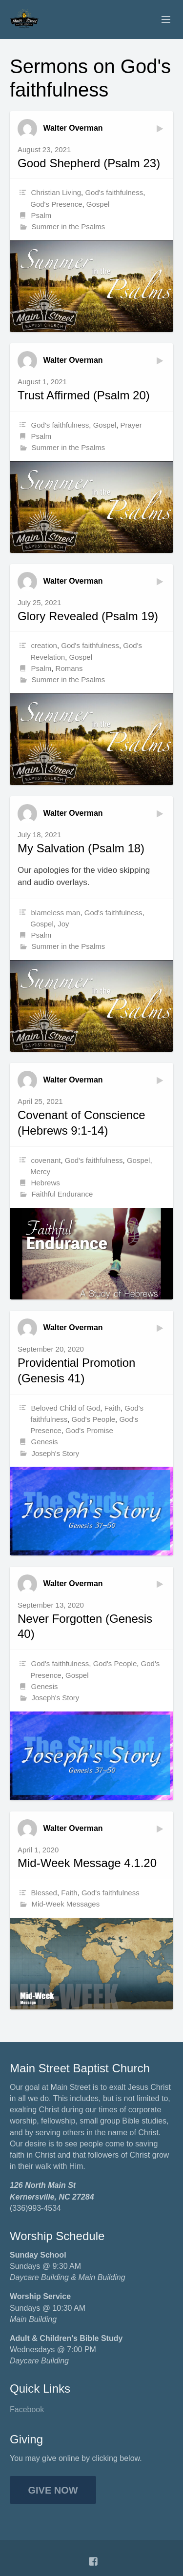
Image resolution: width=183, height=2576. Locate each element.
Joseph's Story (55, 1453)
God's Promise (89, 1430)
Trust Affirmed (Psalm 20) (84, 395)
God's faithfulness (114, 192)
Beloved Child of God (66, 1408)
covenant (46, 1160)
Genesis (44, 1441)
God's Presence (56, 204)
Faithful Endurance (62, 1194)
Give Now (53, 2490)
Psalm (41, 215)
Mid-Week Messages (65, 1904)
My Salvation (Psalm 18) (81, 848)
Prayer (131, 425)
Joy (63, 924)
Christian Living (56, 192)
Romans (69, 668)
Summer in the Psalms (68, 226)
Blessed (44, 1892)
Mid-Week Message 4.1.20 (87, 1862)
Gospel (98, 204)
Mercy (40, 1171)
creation (44, 645)
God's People (93, 1419)
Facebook (27, 2409)
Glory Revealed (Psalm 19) (88, 616)
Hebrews (45, 1183)
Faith (112, 1408)
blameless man (56, 912)
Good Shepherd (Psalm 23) (89, 163)
